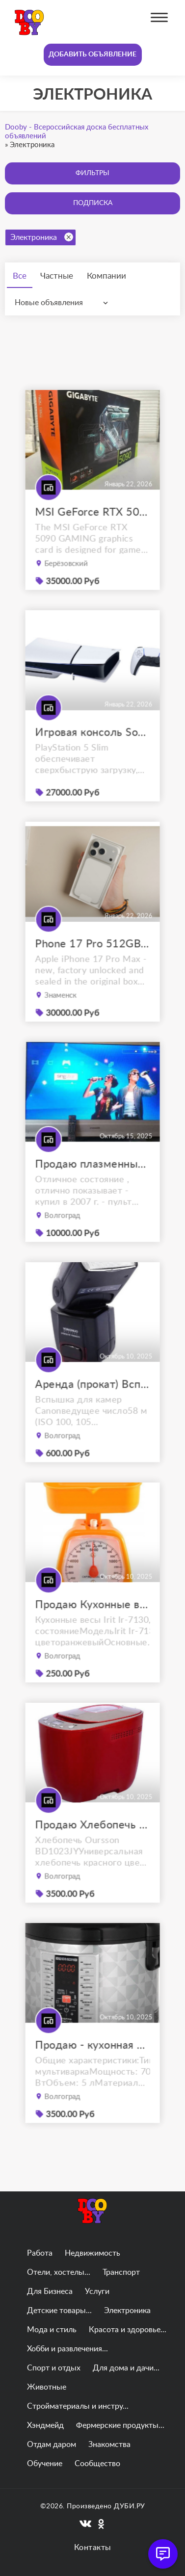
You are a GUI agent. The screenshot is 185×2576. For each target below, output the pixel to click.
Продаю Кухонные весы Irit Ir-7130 (92, 1623)
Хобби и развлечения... (67, 2349)
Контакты (92, 2547)
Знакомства (109, 2444)
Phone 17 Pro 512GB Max (92, 962)
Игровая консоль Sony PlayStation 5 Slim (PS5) (92, 750)
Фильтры (92, 173)
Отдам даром (51, 2444)
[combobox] (63, 302)
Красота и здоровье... (127, 2330)
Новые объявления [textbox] (49, 303)
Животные (46, 2387)
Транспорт (121, 2272)
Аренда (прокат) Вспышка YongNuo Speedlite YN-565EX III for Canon (92, 1402)
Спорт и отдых (53, 2368)
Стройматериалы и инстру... (78, 2406)
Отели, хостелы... (58, 2272)
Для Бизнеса (50, 2291)
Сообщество (97, 2464)
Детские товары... (59, 2311)
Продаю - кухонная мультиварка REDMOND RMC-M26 (92, 2063)
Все (19, 276)
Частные (56, 276)
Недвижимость (92, 2253)
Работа (40, 2253)
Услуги (97, 2291)
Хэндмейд (45, 2425)
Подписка (92, 203)
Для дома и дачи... (126, 2368)
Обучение (44, 2464)
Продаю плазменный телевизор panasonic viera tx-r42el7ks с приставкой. (92, 1182)
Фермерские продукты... (120, 2425)
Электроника (41, 237)
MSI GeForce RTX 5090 (92, 530)
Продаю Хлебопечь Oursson (92, 1843)
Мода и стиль (52, 2330)
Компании (106, 276)
